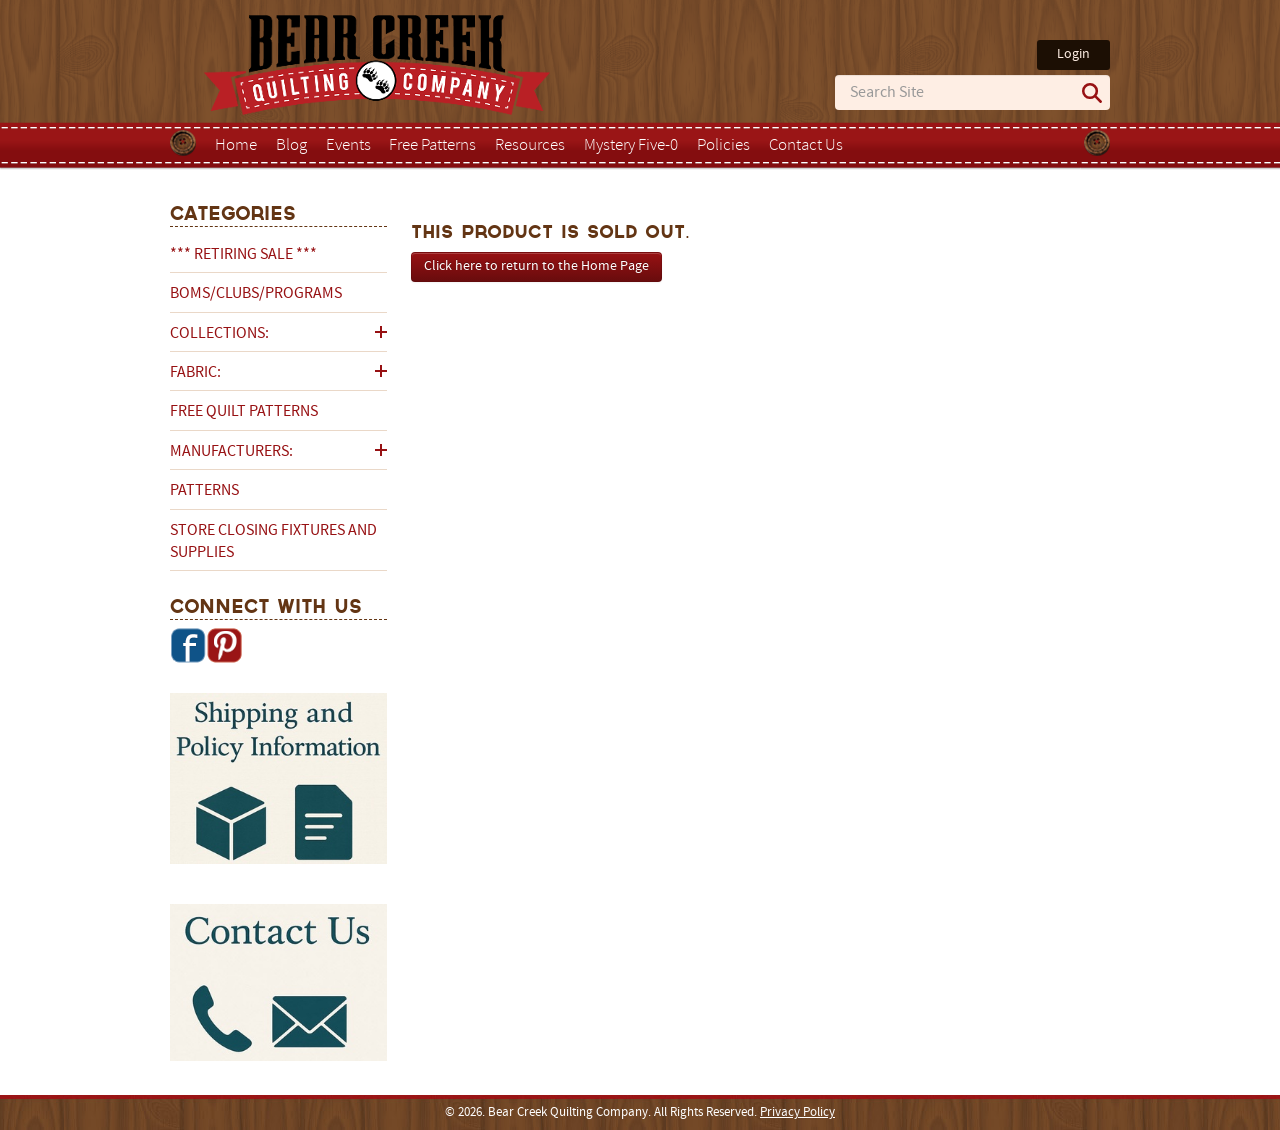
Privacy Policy (797, 1113)
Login (1073, 54)
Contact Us (806, 146)
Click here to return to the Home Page (536, 266)
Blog (291, 146)
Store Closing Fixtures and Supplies (273, 542)
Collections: (219, 334)
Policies (723, 146)
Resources (530, 146)
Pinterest (224, 645)
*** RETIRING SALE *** (243, 255)
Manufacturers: (231, 452)
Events (348, 146)
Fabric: (195, 373)
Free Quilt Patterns (244, 412)
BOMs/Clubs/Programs (256, 294)
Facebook (188, 645)
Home (236, 146)
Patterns (204, 491)
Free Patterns (432, 146)
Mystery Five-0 (631, 146)
